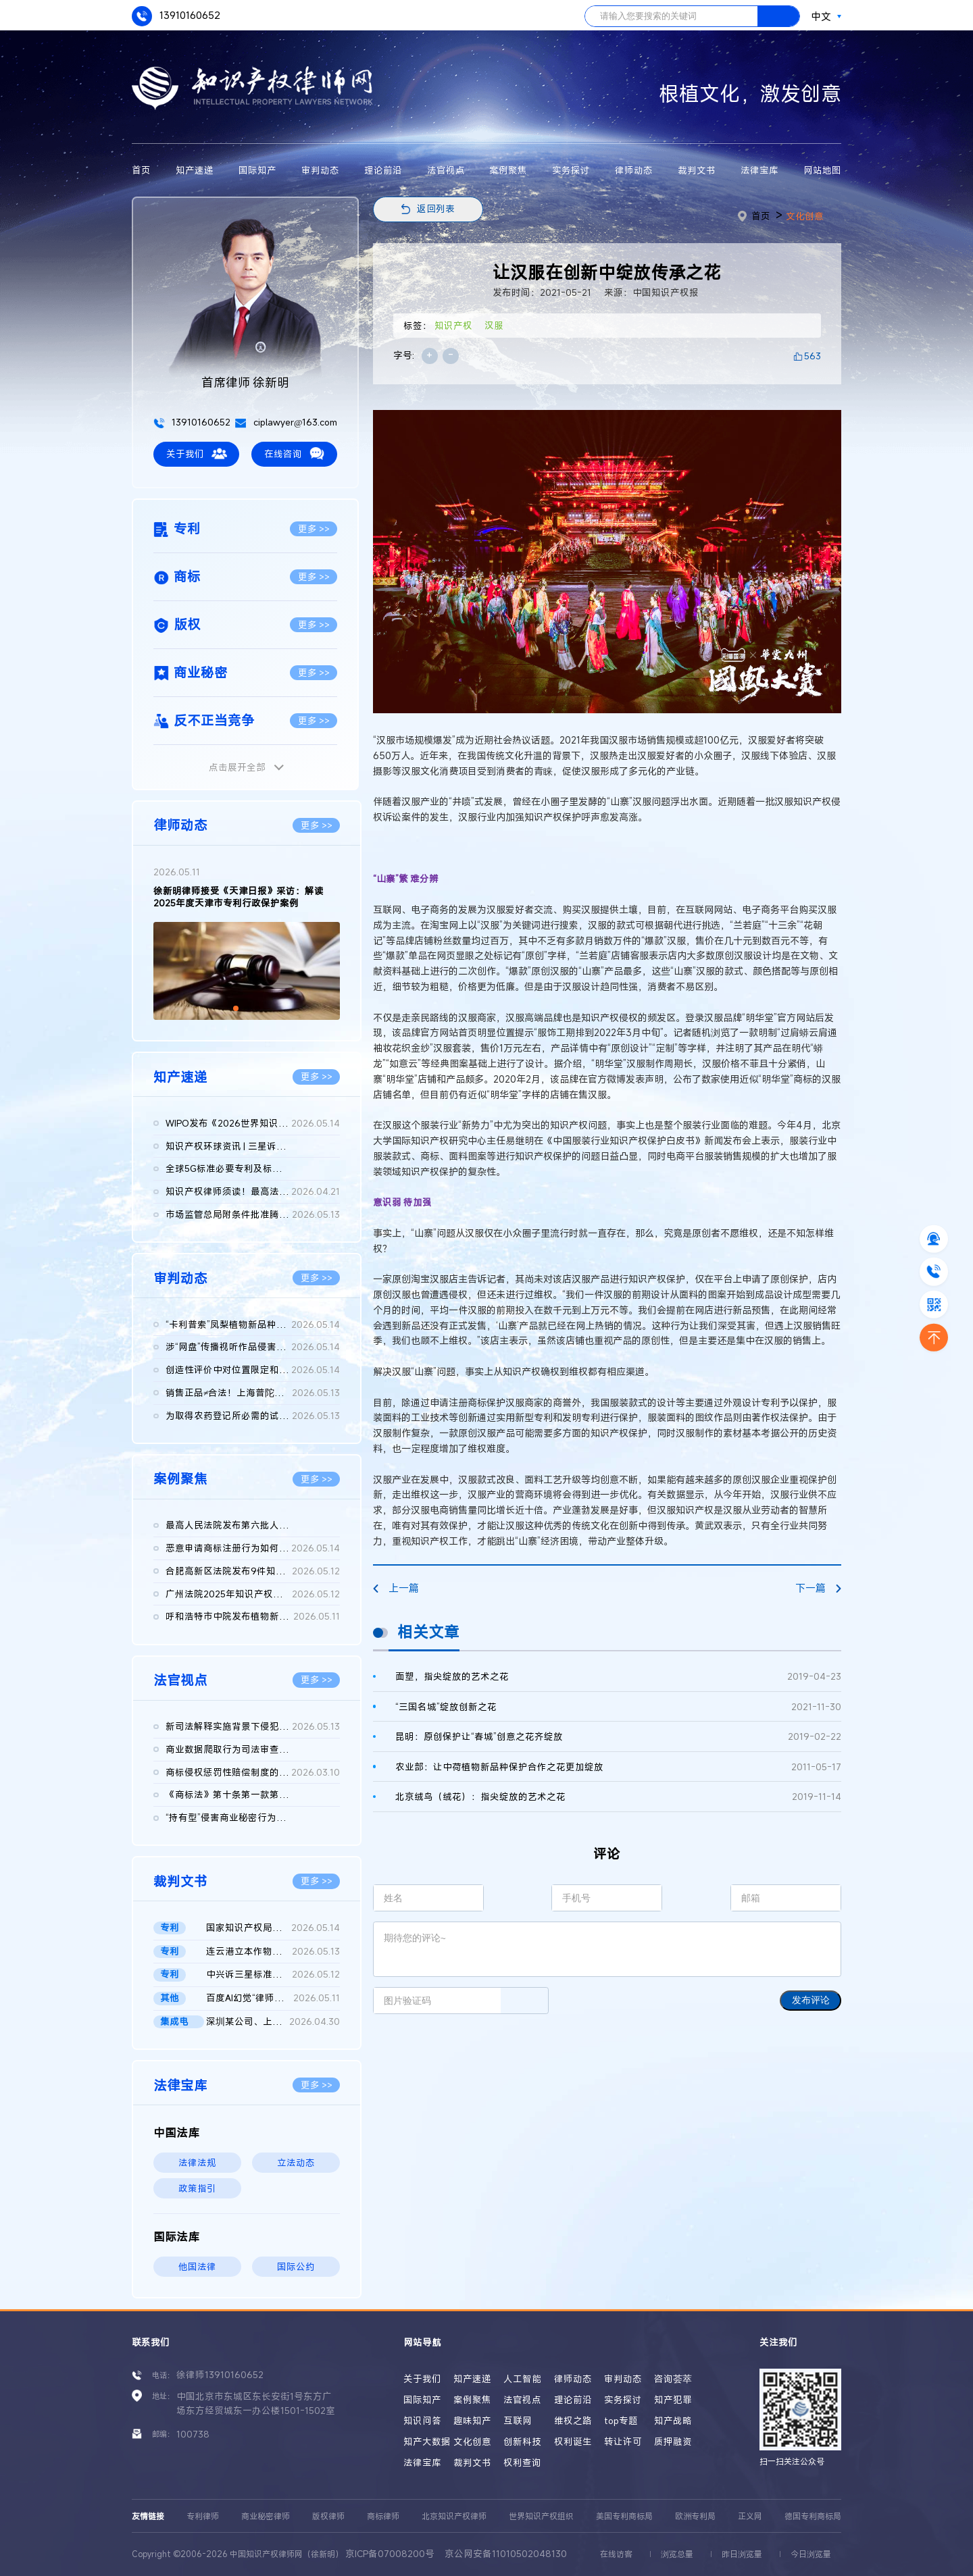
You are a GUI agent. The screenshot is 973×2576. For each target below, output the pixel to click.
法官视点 (446, 170)
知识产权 (453, 325)
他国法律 (197, 2267)
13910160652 (176, 16)
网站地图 (822, 170)
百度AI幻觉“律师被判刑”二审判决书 (273, 1998)
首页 (141, 170)
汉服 (493, 325)
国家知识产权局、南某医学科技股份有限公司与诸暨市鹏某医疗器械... (273, 1928)
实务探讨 (571, 170)
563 (812, 356)
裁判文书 (697, 170)
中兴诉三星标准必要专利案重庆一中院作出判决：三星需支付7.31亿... (273, 1974)
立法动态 (296, 2163)
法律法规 (197, 2163)
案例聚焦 (508, 170)
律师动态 (634, 170)
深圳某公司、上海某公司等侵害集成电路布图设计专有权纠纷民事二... (273, 2022)
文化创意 (805, 216)
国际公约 (296, 2267)
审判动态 (320, 170)
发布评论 (811, 2000)
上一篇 (396, 1588)
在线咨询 (294, 453)
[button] (236, 1008)
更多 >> (314, 529)
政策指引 (197, 2188)
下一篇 (818, 1588)
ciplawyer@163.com (286, 422)
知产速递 (195, 170)
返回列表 (436, 209)
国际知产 (257, 170)
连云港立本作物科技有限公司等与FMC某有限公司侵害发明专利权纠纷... (273, 1951)
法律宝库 (759, 170)
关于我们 (196, 453)
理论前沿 (383, 170)
